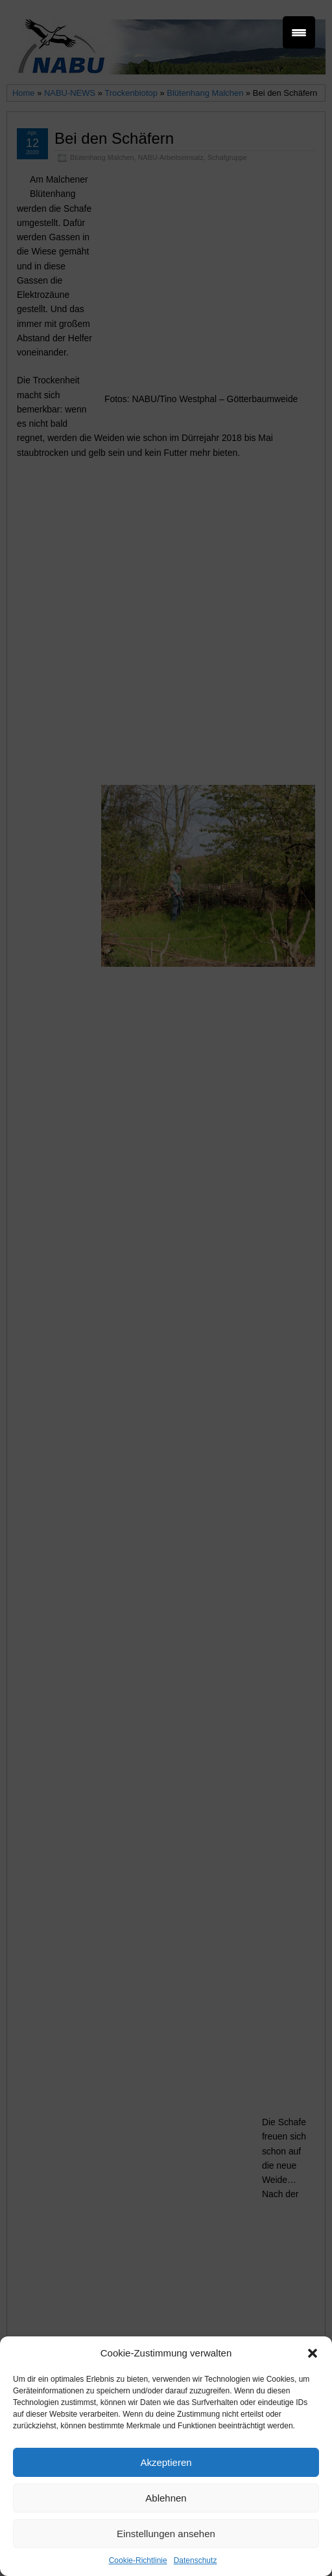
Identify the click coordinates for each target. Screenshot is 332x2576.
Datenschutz (195, 2560)
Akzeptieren (165, 2462)
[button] (312, 2353)
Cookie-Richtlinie (138, 2560)
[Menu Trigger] (299, 32)
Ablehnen (165, 2497)
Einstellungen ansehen (166, 2533)
